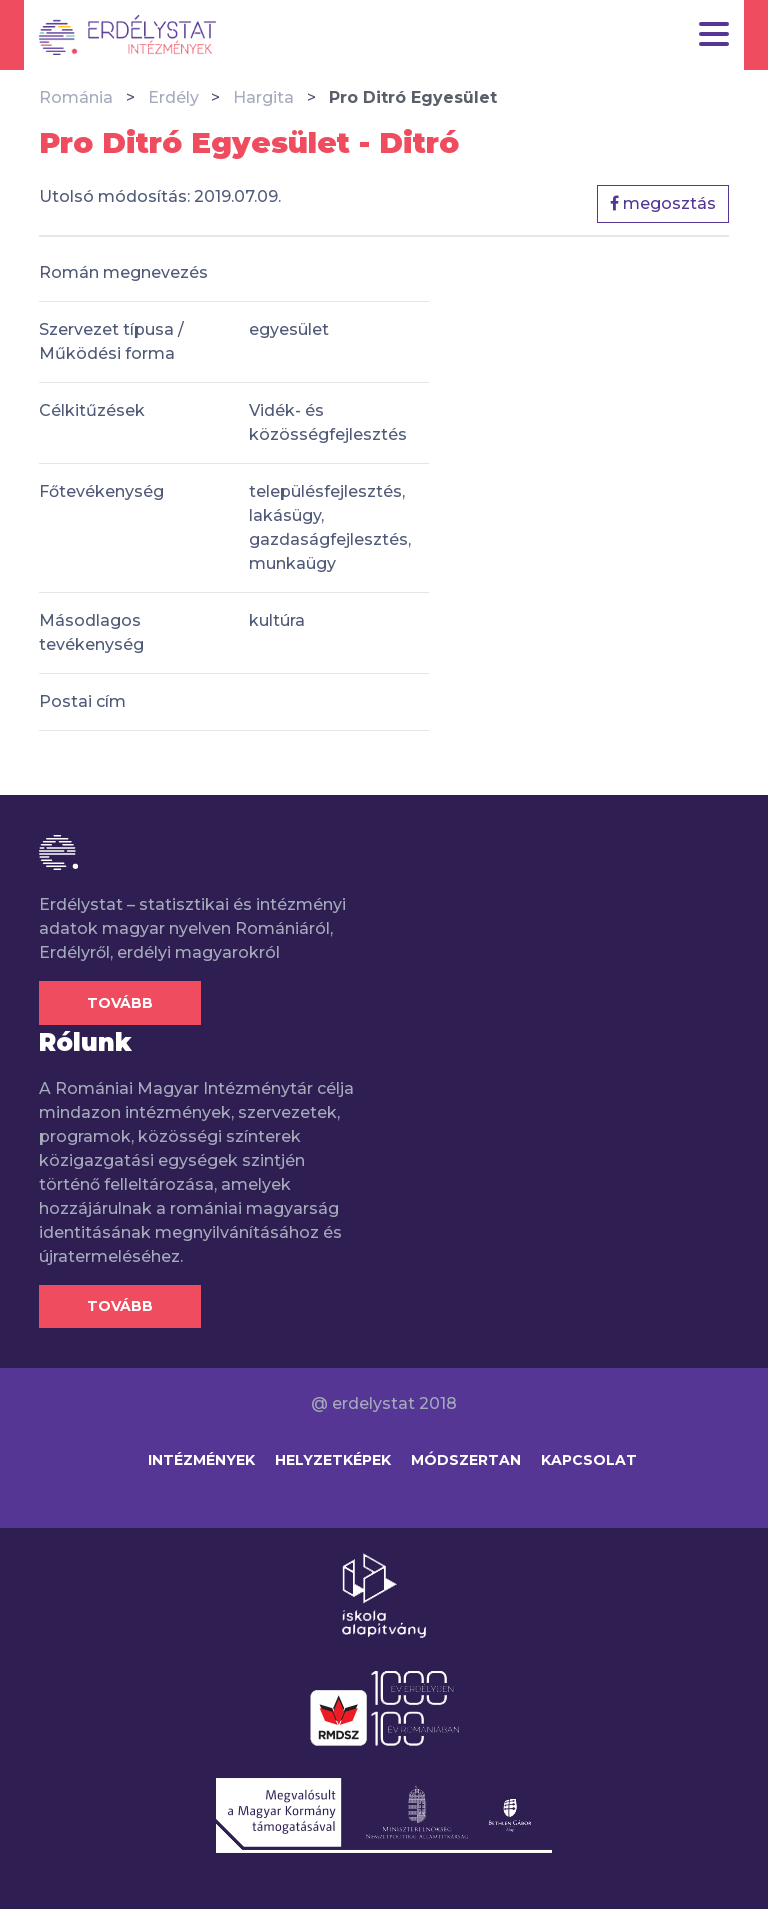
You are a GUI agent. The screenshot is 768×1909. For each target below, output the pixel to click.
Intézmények (201, 1460)
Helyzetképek (333, 1460)
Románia (76, 97)
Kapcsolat (589, 1460)
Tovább (120, 1003)
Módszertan (466, 1460)
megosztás (663, 203)
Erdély (173, 97)
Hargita (263, 97)
